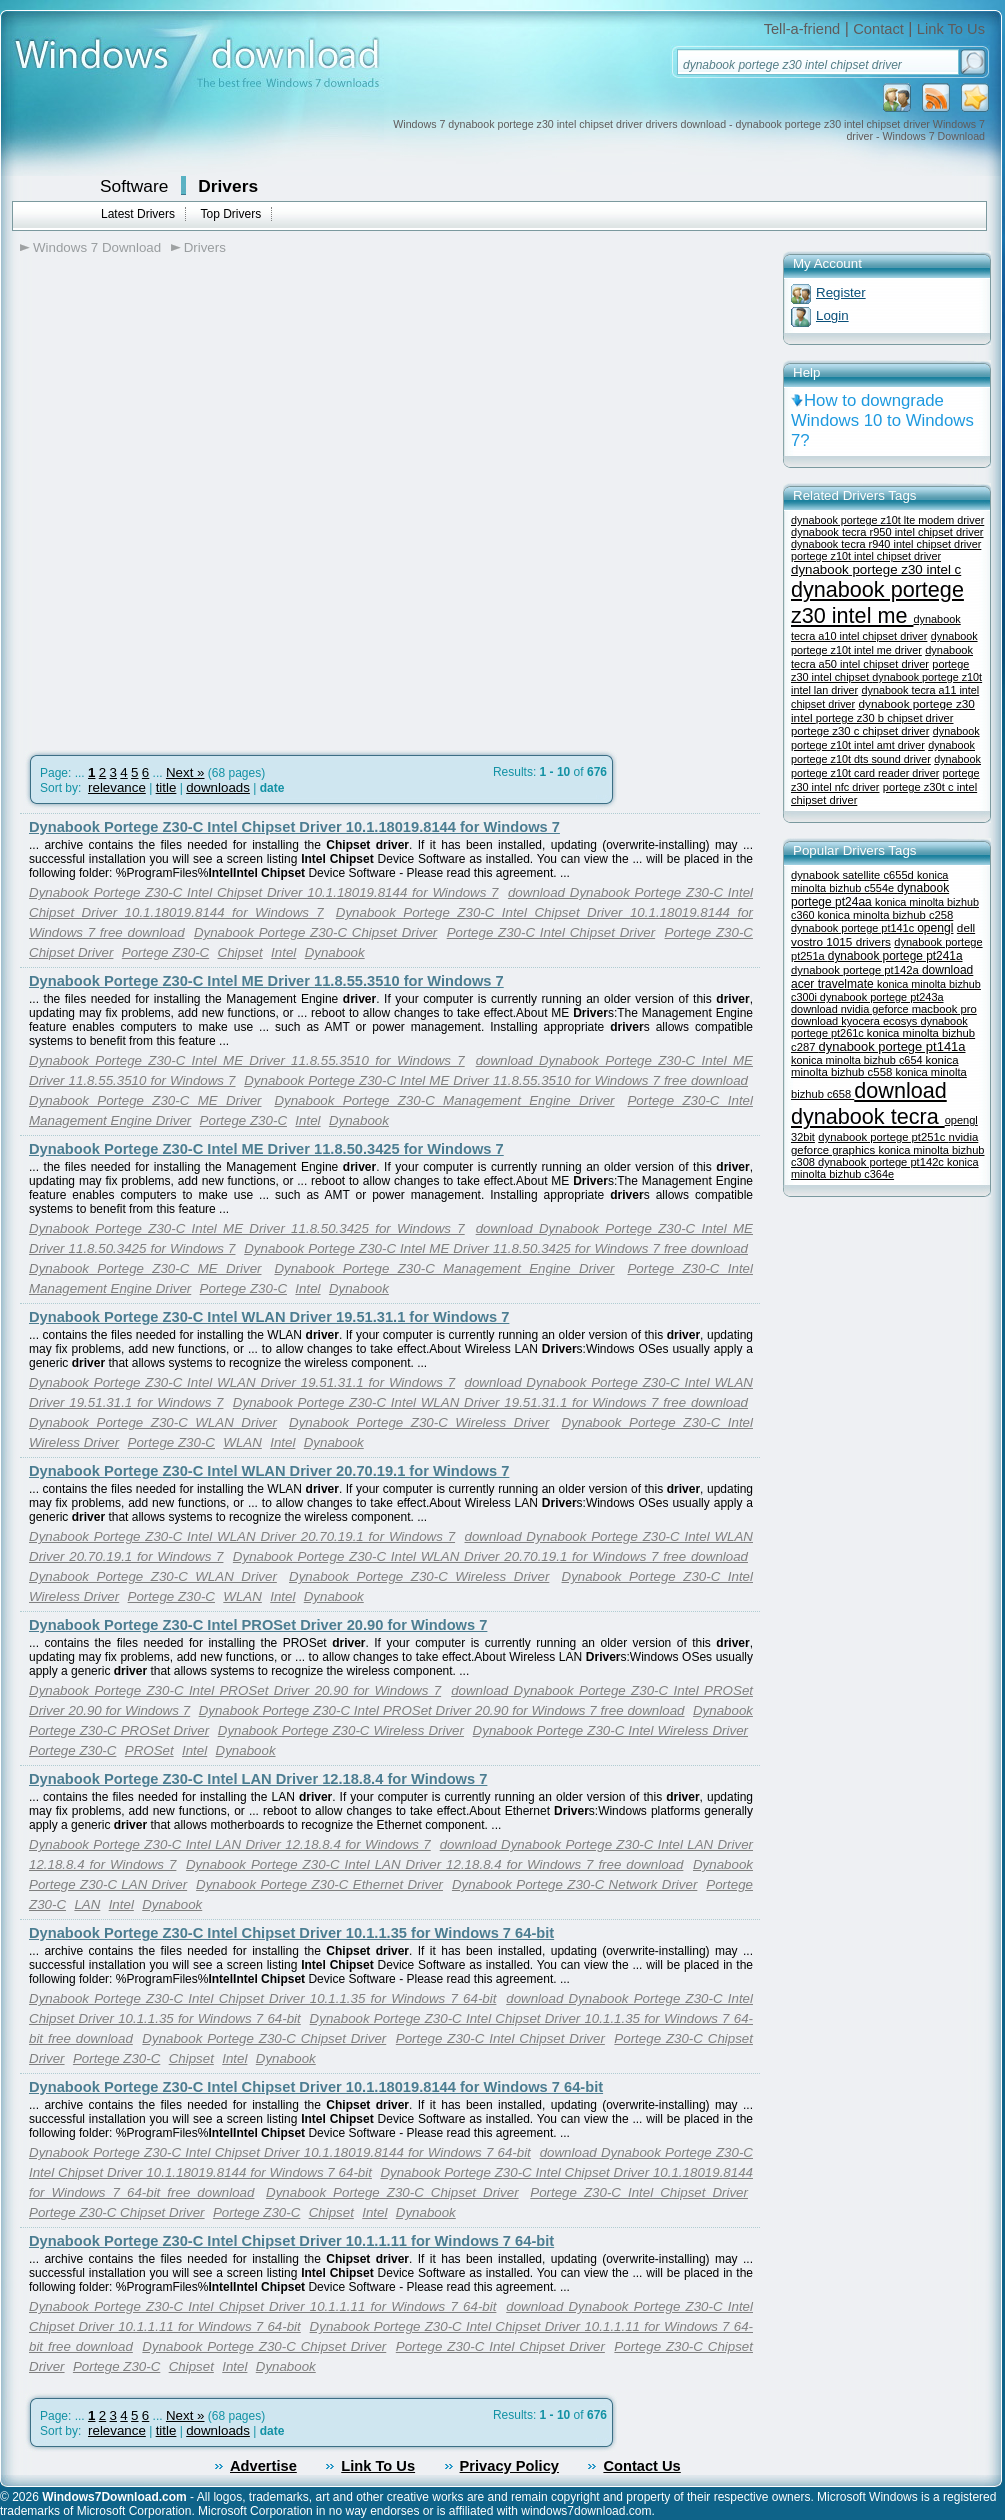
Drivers (228, 186)
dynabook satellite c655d (854, 875)
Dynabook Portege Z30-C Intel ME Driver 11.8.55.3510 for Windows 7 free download (496, 1080)
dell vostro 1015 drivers (883, 934)
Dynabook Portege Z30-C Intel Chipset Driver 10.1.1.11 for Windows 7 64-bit (291, 2241)
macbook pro (944, 1009)
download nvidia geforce (851, 1009)
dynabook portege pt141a (892, 1046)
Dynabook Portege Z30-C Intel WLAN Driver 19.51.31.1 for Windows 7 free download (490, 1402)
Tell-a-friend (802, 29)
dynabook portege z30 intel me (877, 602)
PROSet (149, 1750)
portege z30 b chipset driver (885, 718)
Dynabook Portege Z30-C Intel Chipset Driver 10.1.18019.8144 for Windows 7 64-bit (316, 2087)
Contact (878, 29)
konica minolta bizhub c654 (858, 1060)
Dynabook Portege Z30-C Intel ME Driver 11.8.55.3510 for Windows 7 (266, 981)
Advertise (263, 2466)
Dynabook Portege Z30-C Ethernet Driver (319, 1884)
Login (832, 315)
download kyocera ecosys (855, 1021)
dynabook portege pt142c (882, 1162)
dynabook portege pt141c (854, 928)
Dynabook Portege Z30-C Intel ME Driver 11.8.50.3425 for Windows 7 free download (496, 1248)
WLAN (242, 1442)
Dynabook (335, 952)
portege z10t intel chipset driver (866, 556)
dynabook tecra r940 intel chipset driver (886, 544)
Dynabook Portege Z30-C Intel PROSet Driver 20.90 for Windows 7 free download (442, 1710)
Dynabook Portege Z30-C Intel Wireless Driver (610, 1730)
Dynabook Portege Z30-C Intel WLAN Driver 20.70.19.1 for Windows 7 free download (490, 1556)
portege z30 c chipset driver (860, 731)
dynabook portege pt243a (882, 997)
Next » (185, 772)
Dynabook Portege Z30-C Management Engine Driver (444, 1100)
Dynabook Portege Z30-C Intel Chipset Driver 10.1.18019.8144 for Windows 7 (294, 827)
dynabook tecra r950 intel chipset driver (887, 532)
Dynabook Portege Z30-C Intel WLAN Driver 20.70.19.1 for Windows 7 (269, 1471)
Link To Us (951, 29)
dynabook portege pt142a (856, 970)
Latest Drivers (138, 214)
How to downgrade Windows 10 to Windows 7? (882, 420)
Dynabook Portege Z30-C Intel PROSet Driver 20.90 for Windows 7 (258, 1625)
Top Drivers (230, 214)
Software (134, 186)
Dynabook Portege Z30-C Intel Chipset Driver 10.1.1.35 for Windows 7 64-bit (291, 1933)
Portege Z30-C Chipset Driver (117, 2212)
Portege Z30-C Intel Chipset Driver (551, 932)
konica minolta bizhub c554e (869, 881)
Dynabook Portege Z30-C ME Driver (145, 1100)
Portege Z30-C (165, 952)
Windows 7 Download (97, 247)
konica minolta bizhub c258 (885, 915)
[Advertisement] (234, 515)
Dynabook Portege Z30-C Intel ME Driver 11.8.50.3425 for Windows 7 (266, 1149)
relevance (117, 787)
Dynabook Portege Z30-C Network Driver (574, 1884)
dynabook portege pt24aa (870, 895)
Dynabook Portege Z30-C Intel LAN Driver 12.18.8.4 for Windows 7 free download (434, 1864)
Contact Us (641, 2466)
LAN (87, 1904)
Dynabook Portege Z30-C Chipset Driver (315, 932)
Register (841, 292)
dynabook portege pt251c (883, 1137)
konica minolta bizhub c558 (875, 1066)
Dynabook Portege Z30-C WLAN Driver (153, 1422)
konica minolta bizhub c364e (885, 1168)
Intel (283, 952)
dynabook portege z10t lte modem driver (887, 520)
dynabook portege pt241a (895, 956)
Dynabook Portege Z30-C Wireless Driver (419, 1422)
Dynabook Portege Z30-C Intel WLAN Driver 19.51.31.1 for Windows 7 (269, 1317)
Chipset (240, 952)
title (166, 787)
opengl (935, 928)
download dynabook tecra (869, 1103)
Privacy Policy (509, 2466)
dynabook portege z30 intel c (876, 569)
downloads (218, 787)
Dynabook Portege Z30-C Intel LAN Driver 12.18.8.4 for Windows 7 (258, 1779)
